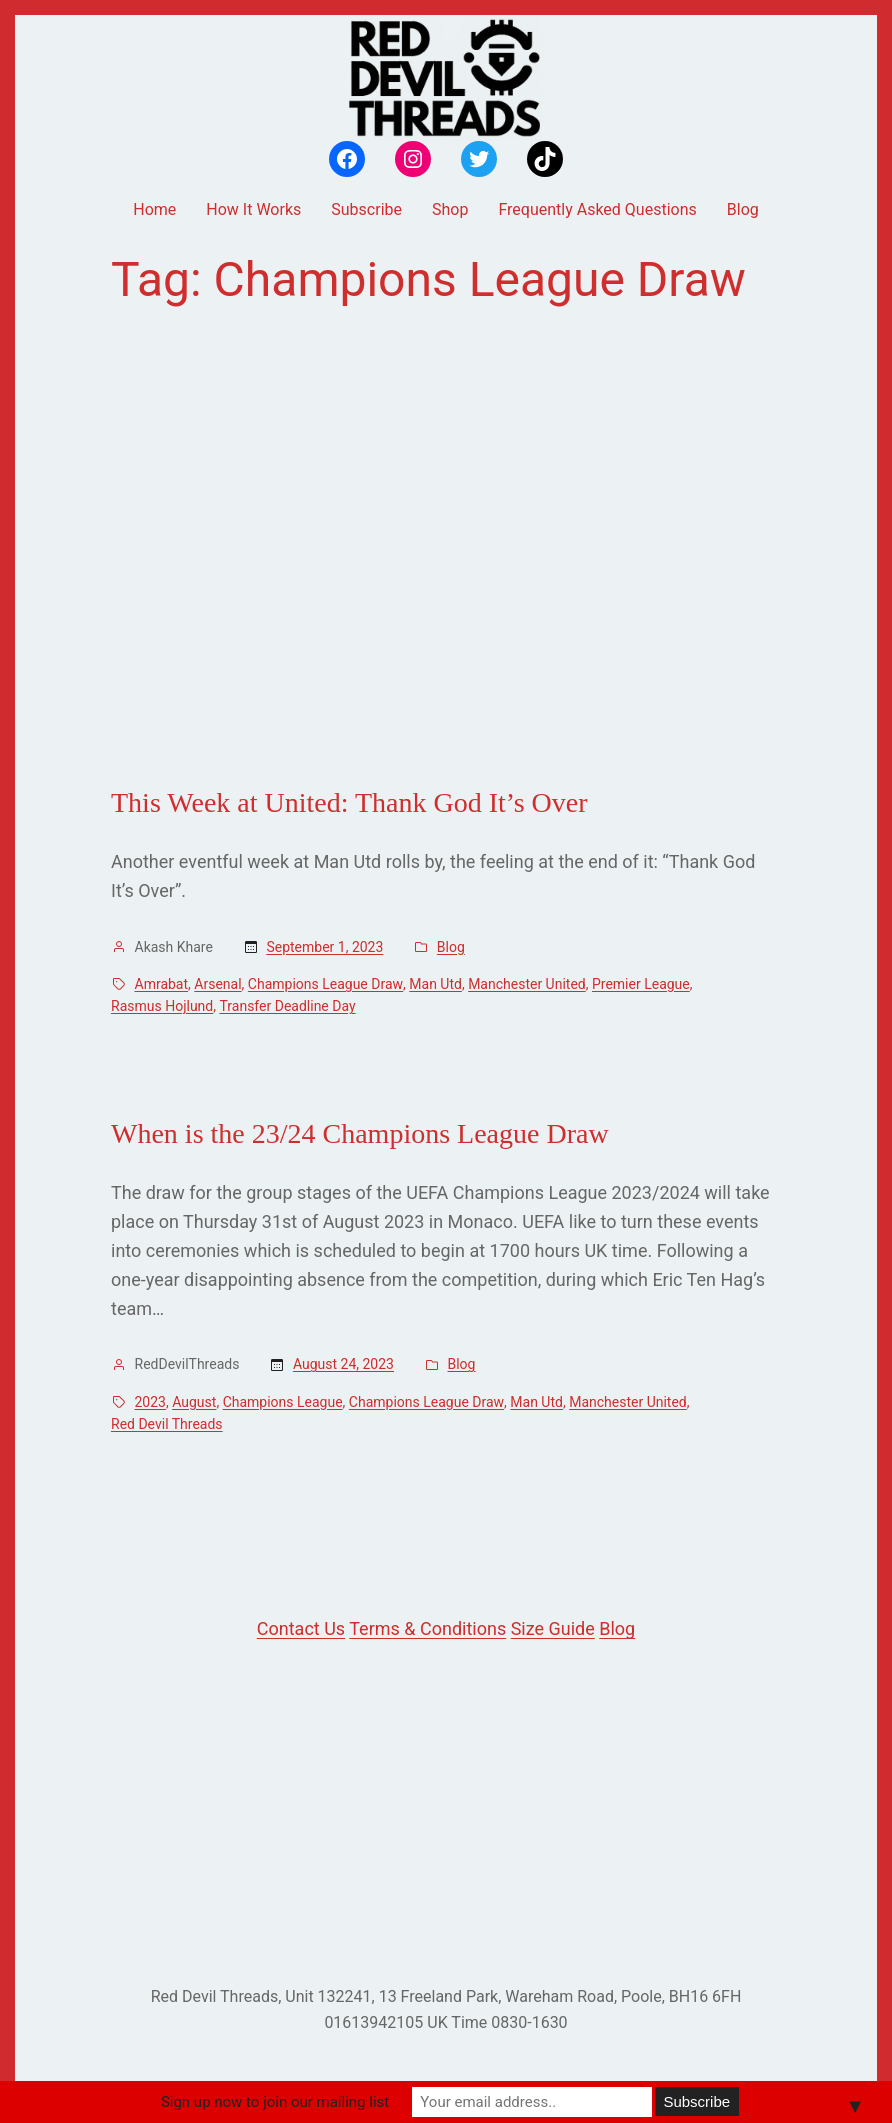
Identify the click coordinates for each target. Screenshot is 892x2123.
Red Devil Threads (167, 1424)
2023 (150, 1402)
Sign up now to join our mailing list (275, 2102)
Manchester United (527, 984)
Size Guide (553, 1628)
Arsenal (217, 984)
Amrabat (162, 984)
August (194, 1402)
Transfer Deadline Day (287, 1006)
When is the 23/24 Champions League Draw (360, 1133)
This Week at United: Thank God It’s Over (349, 802)
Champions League (283, 1402)
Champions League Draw (325, 984)
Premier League (641, 984)
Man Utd (435, 984)
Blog (451, 947)
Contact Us (301, 1628)
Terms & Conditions (427, 1628)
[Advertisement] (446, 547)
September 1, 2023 (324, 947)
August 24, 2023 (343, 1364)
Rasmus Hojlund (162, 1006)
